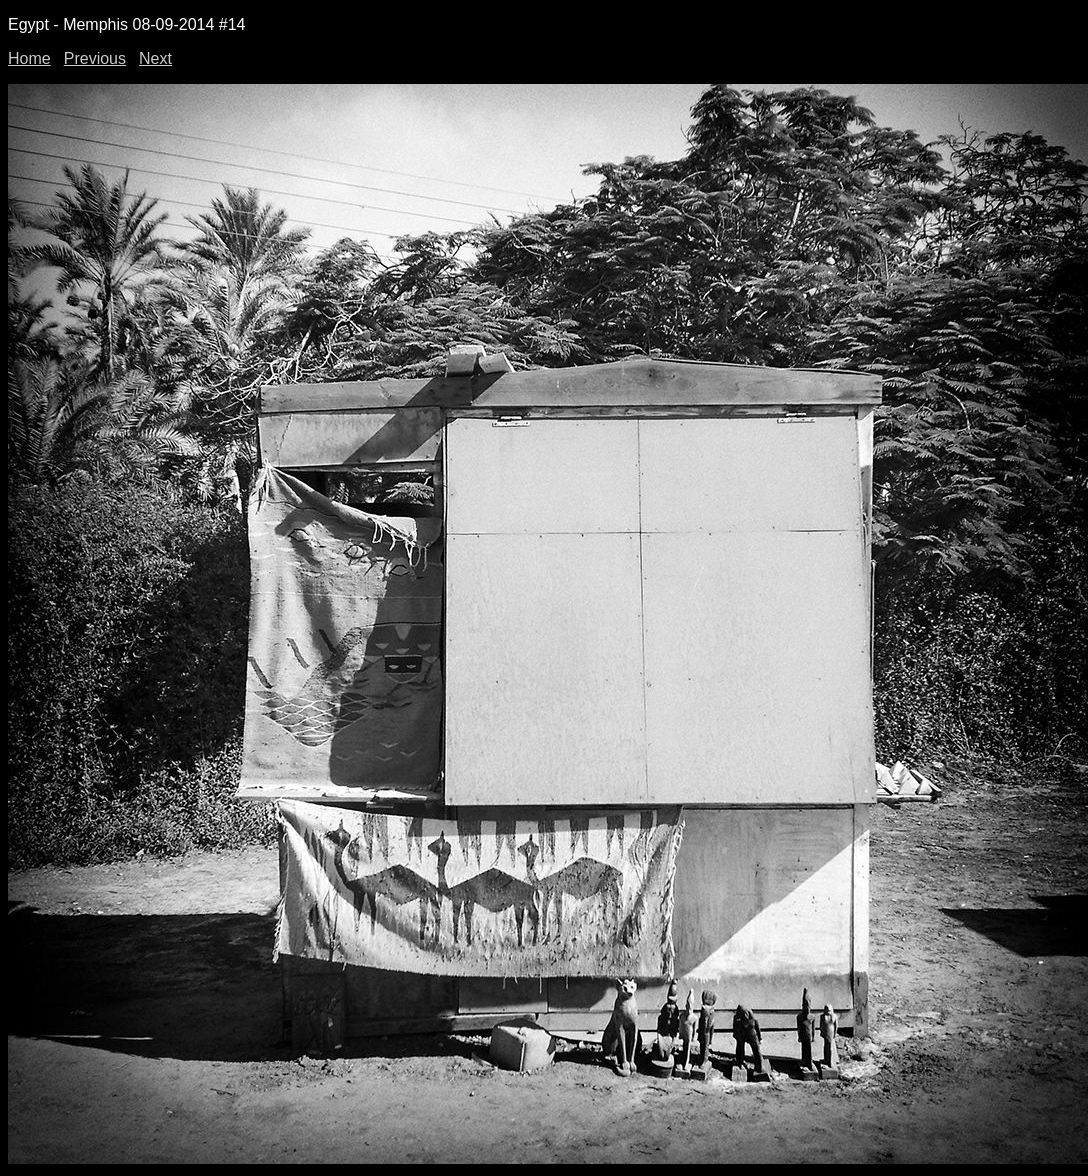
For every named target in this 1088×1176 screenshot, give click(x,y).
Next (155, 58)
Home (29, 58)
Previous (95, 58)
